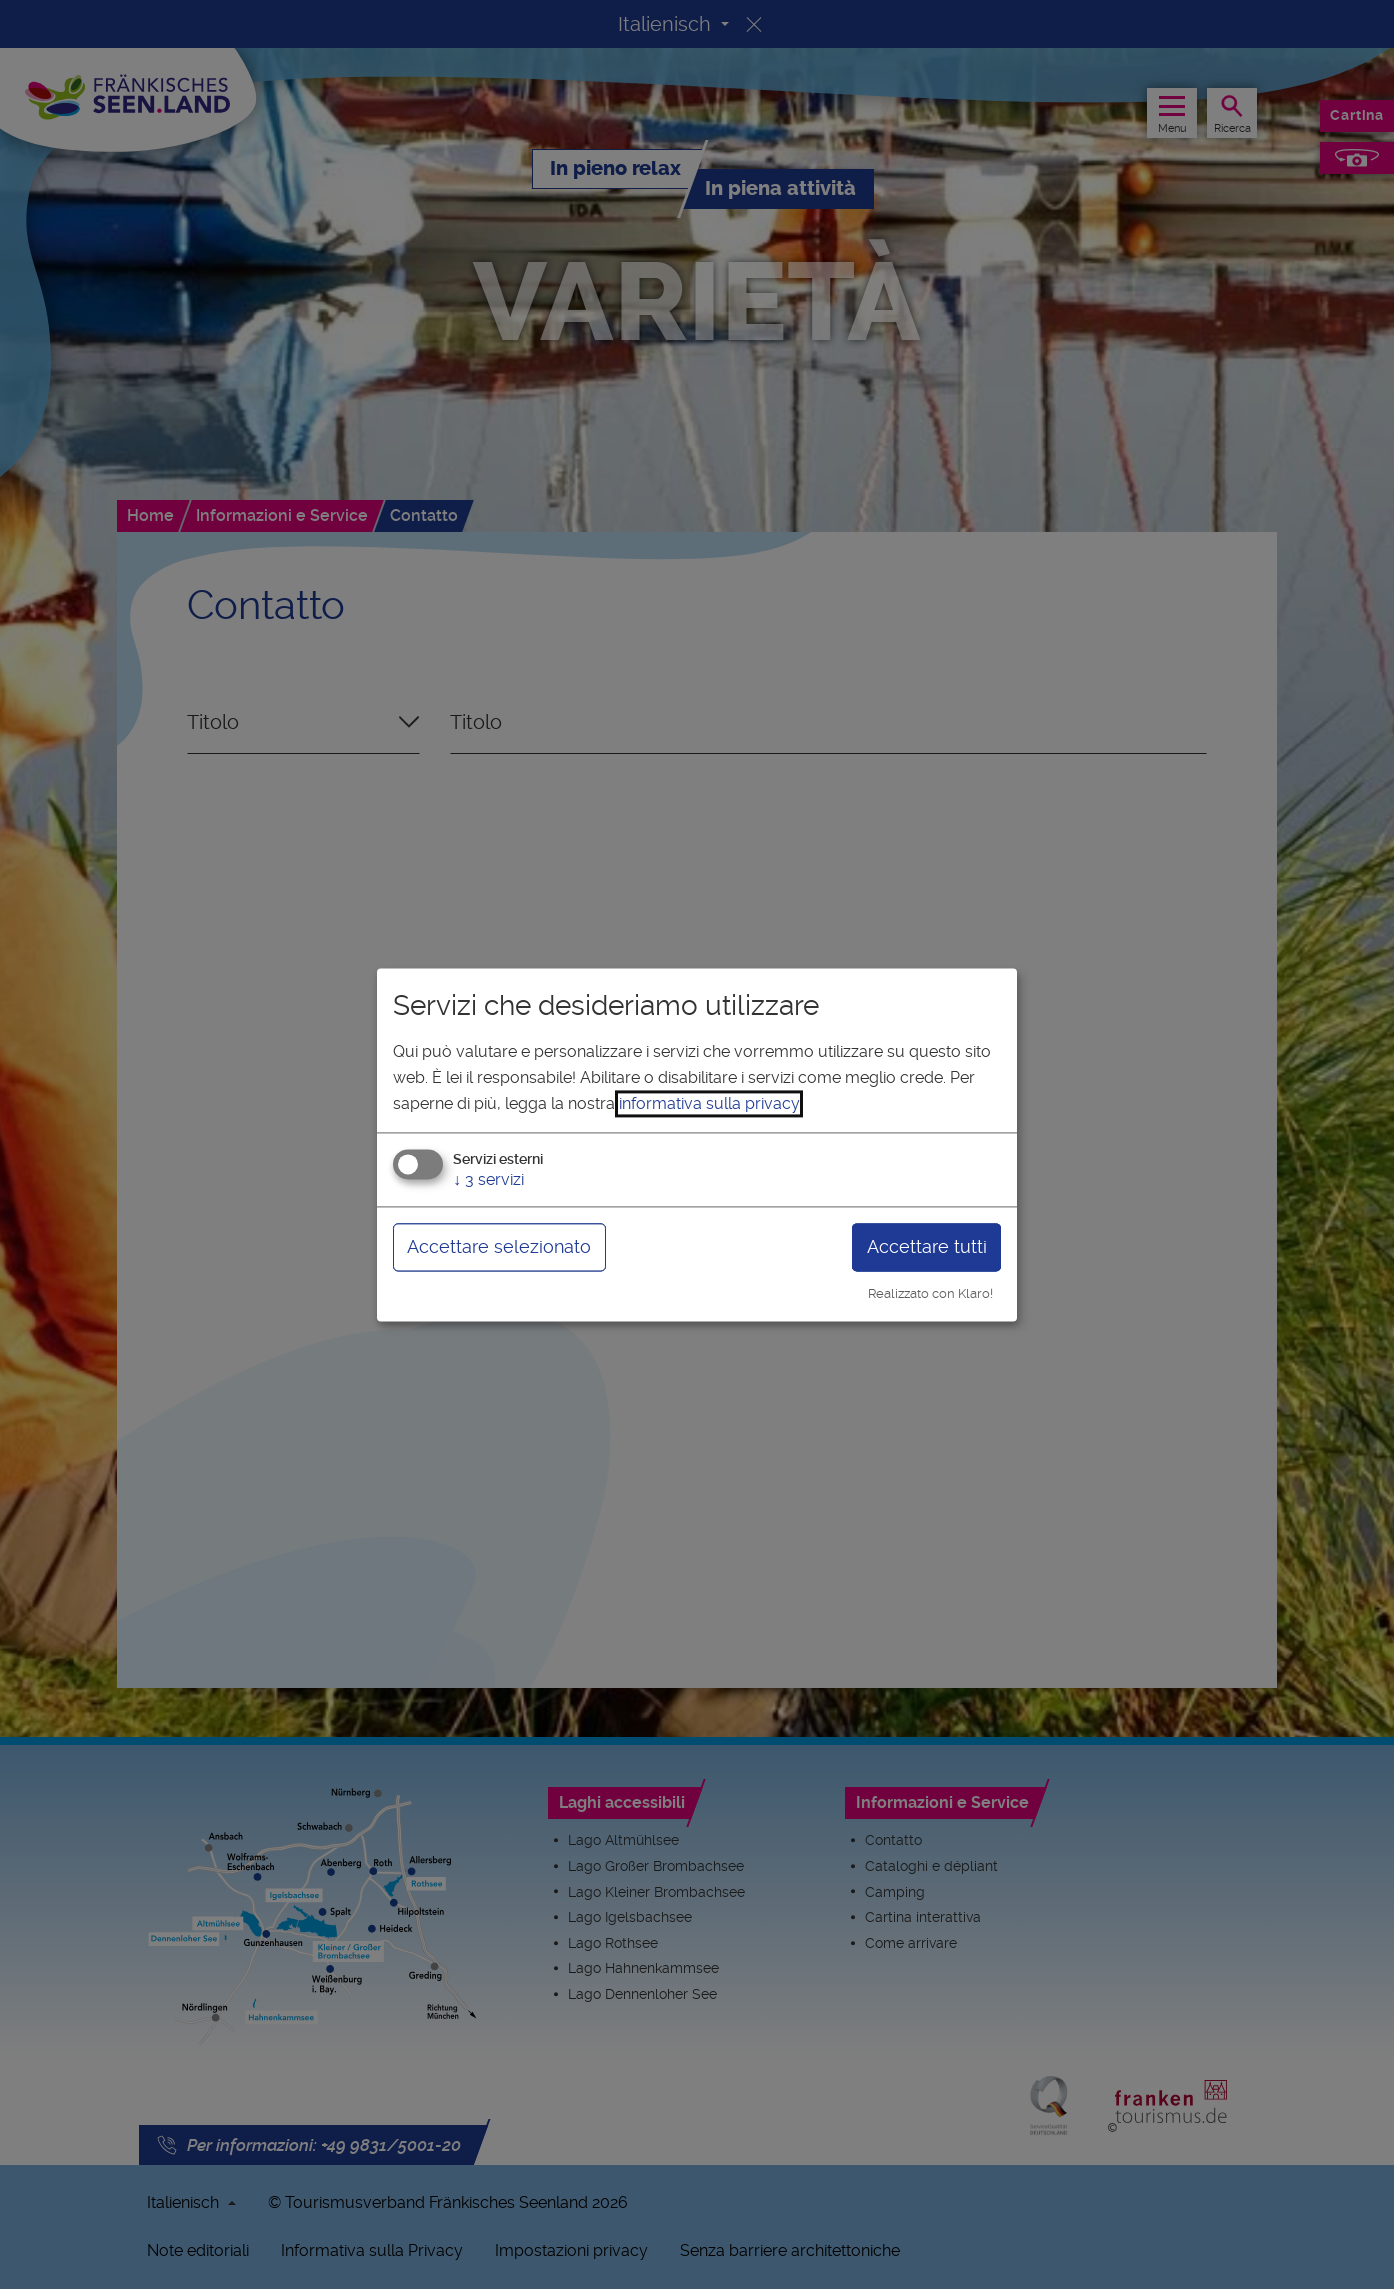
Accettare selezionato (499, 1247)
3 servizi (488, 1180)
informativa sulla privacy (709, 1103)
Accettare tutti (927, 1247)
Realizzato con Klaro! (930, 1294)
